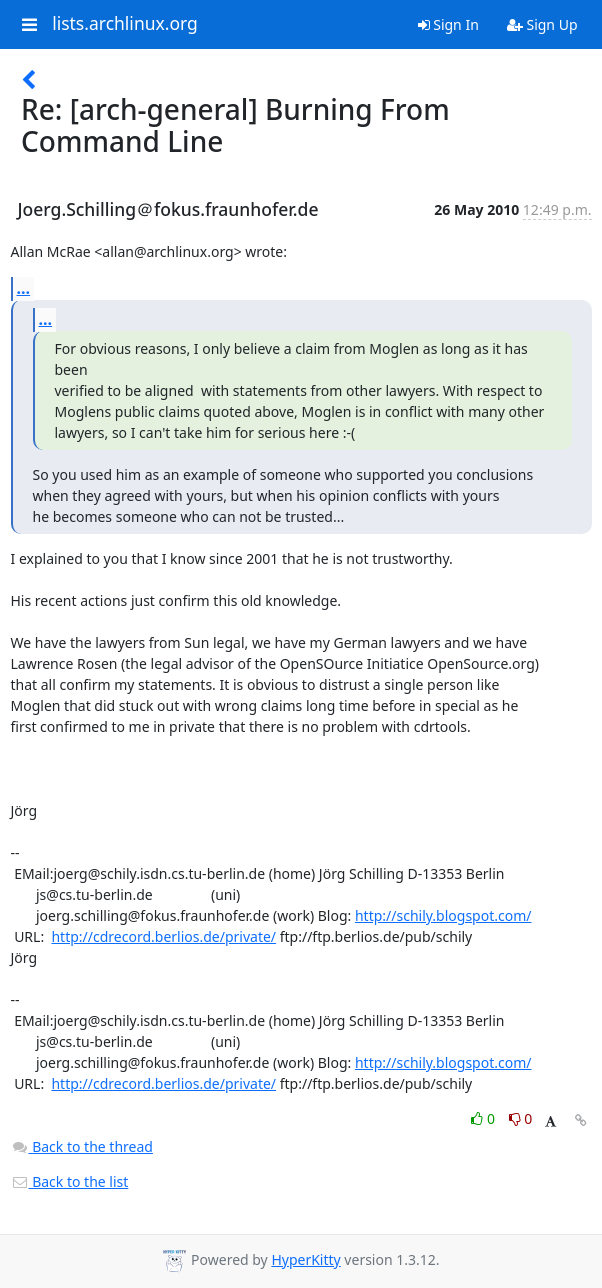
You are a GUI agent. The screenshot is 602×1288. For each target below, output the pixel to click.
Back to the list (70, 1181)
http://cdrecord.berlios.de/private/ (163, 936)
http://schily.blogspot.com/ (443, 915)
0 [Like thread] (484, 1118)
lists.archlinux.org (125, 24)
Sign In (448, 24)
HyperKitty (305, 1259)
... (24, 288)
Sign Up (542, 24)
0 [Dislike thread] (521, 1118)
